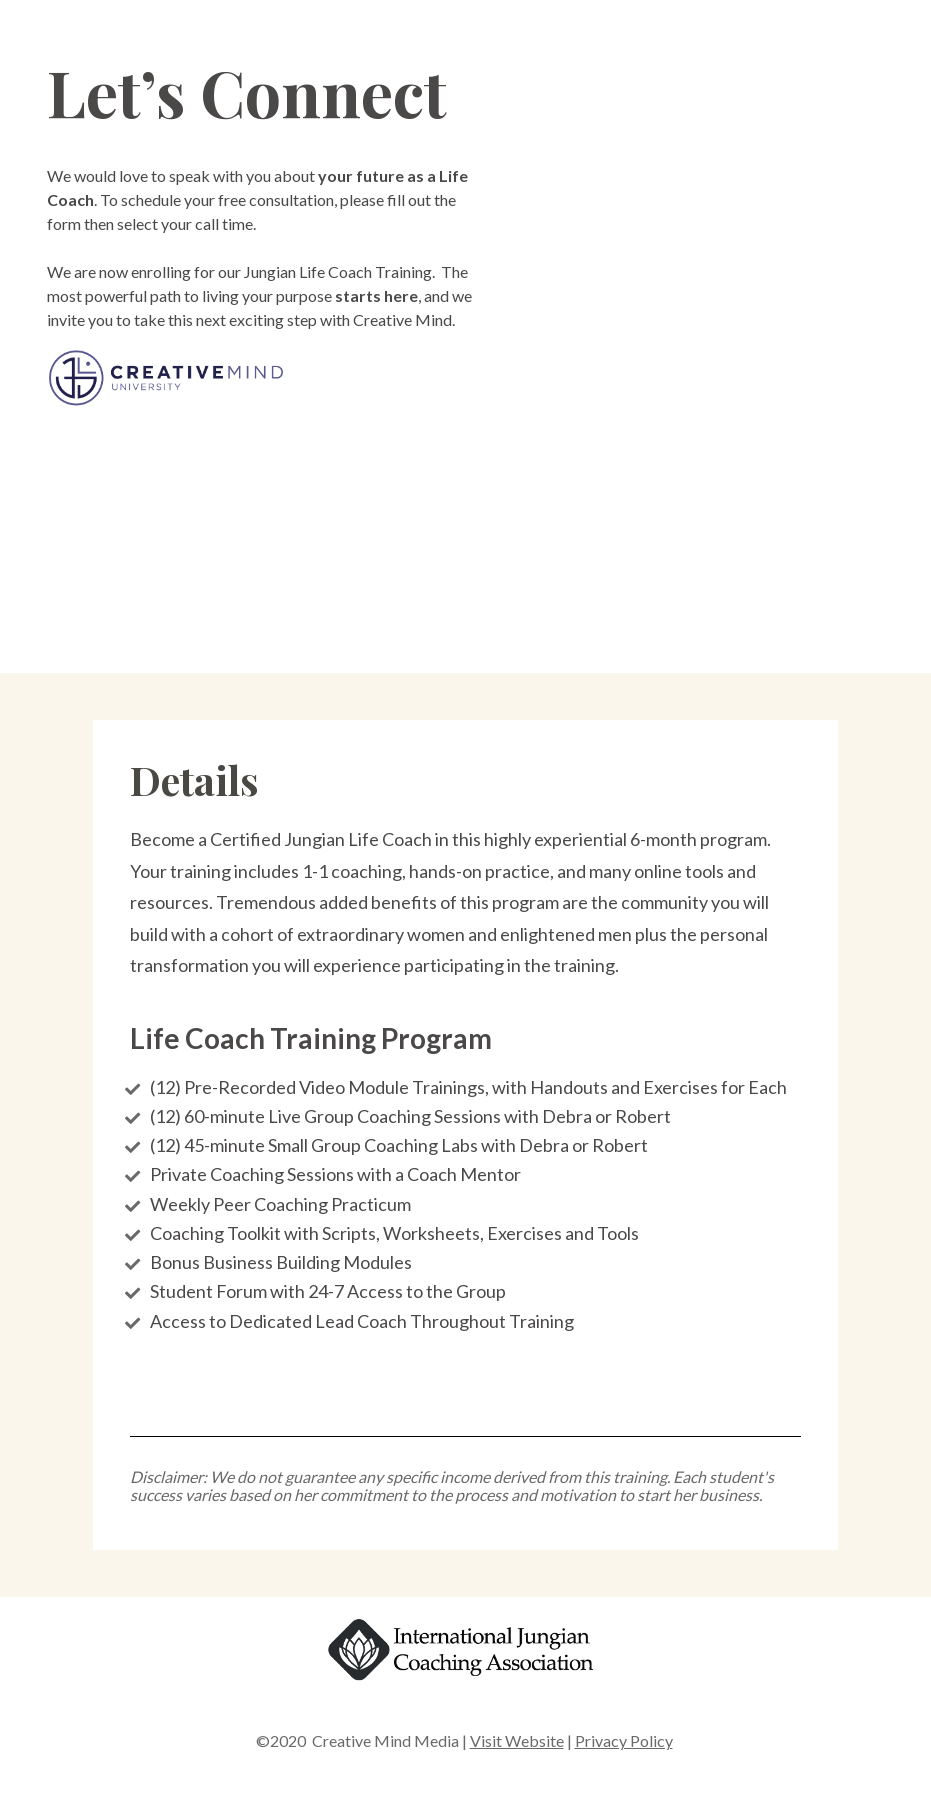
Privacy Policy (624, 1740)
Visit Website (517, 1740)
